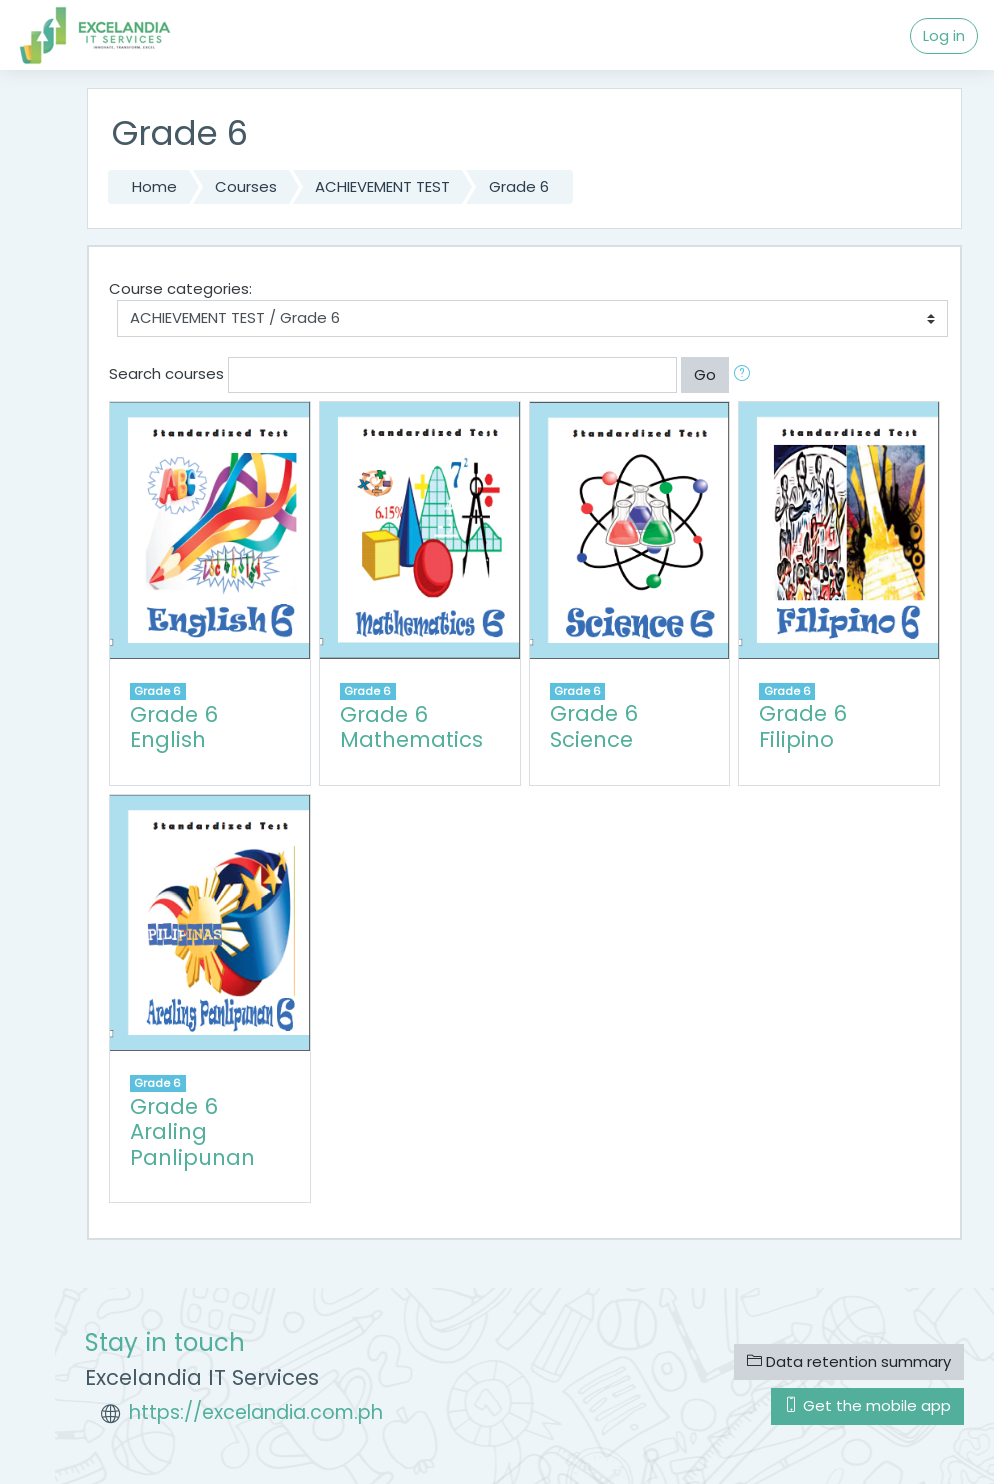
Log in (944, 35)
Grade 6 (519, 186)
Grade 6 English (174, 727)
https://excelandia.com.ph (256, 1412)
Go (705, 374)
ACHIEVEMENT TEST (382, 186)
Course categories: (180, 288)
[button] (746, 375)
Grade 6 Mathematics (411, 727)
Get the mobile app (867, 1405)
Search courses (166, 373)
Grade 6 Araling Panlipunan (192, 1132)
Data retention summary (849, 1361)
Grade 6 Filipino (803, 726)
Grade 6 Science (594, 726)
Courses (246, 186)
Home (154, 186)
